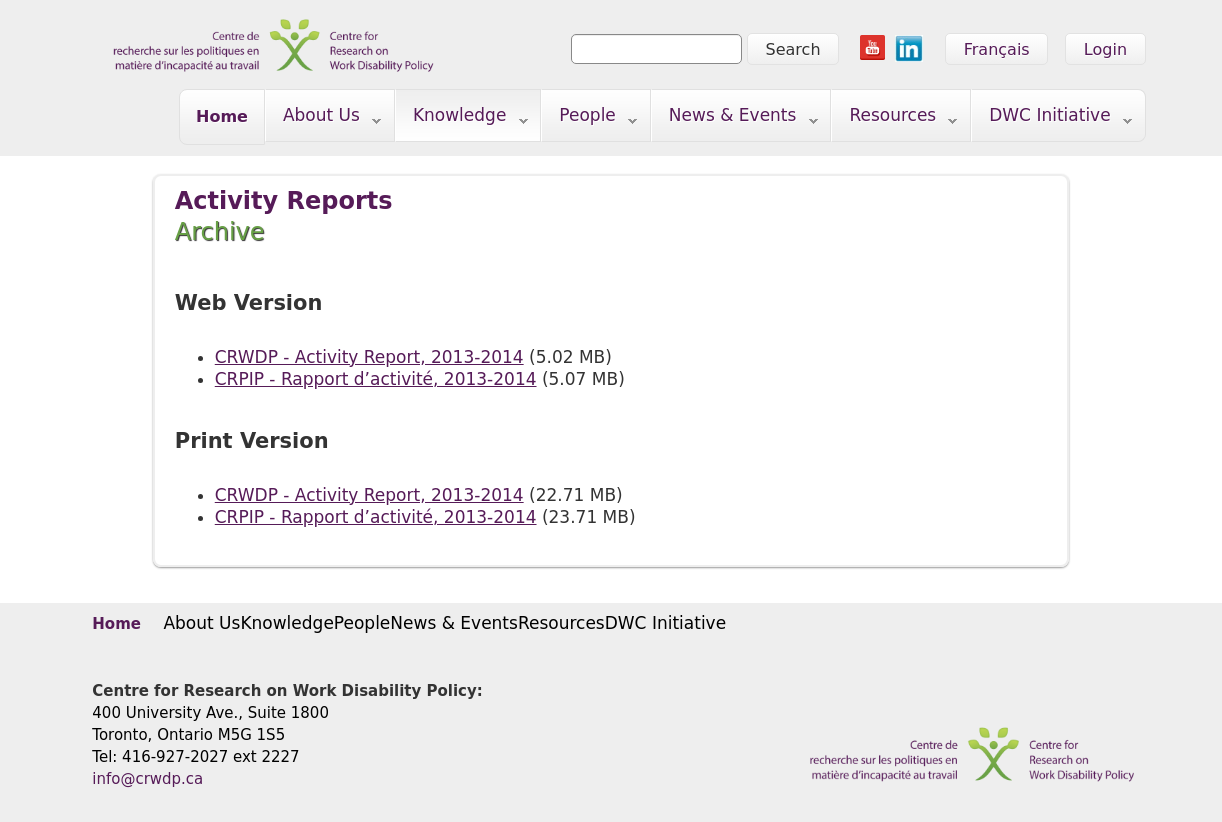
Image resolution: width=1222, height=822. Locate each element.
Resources (894, 119)
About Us (323, 119)
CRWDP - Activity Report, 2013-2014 (369, 357)
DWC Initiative (1052, 119)
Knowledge (462, 119)
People (589, 119)
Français (997, 49)
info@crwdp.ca (147, 779)
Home (222, 116)
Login (1105, 49)
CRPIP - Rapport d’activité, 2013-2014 (376, 379)
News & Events (735, 119)
